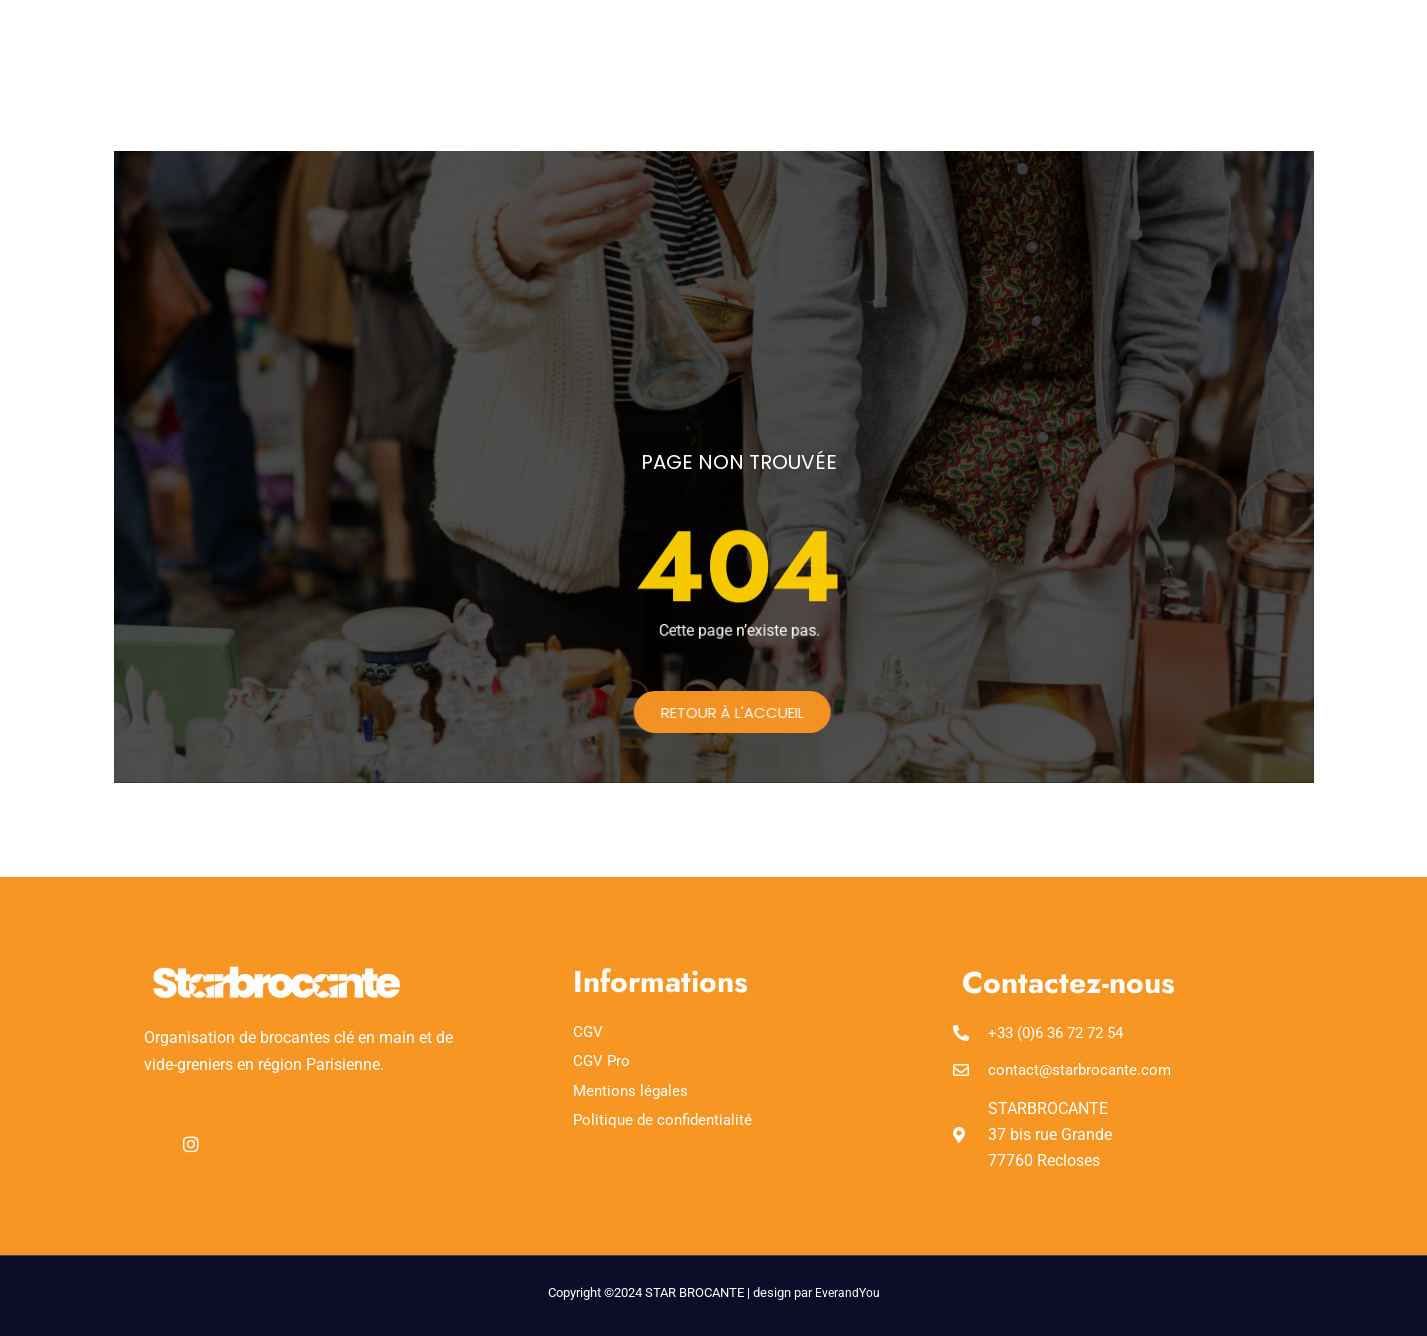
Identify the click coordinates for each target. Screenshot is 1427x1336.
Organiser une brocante (775, 72)
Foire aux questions (889, 48)
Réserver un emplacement (681, 48)
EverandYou (847, 1292)
